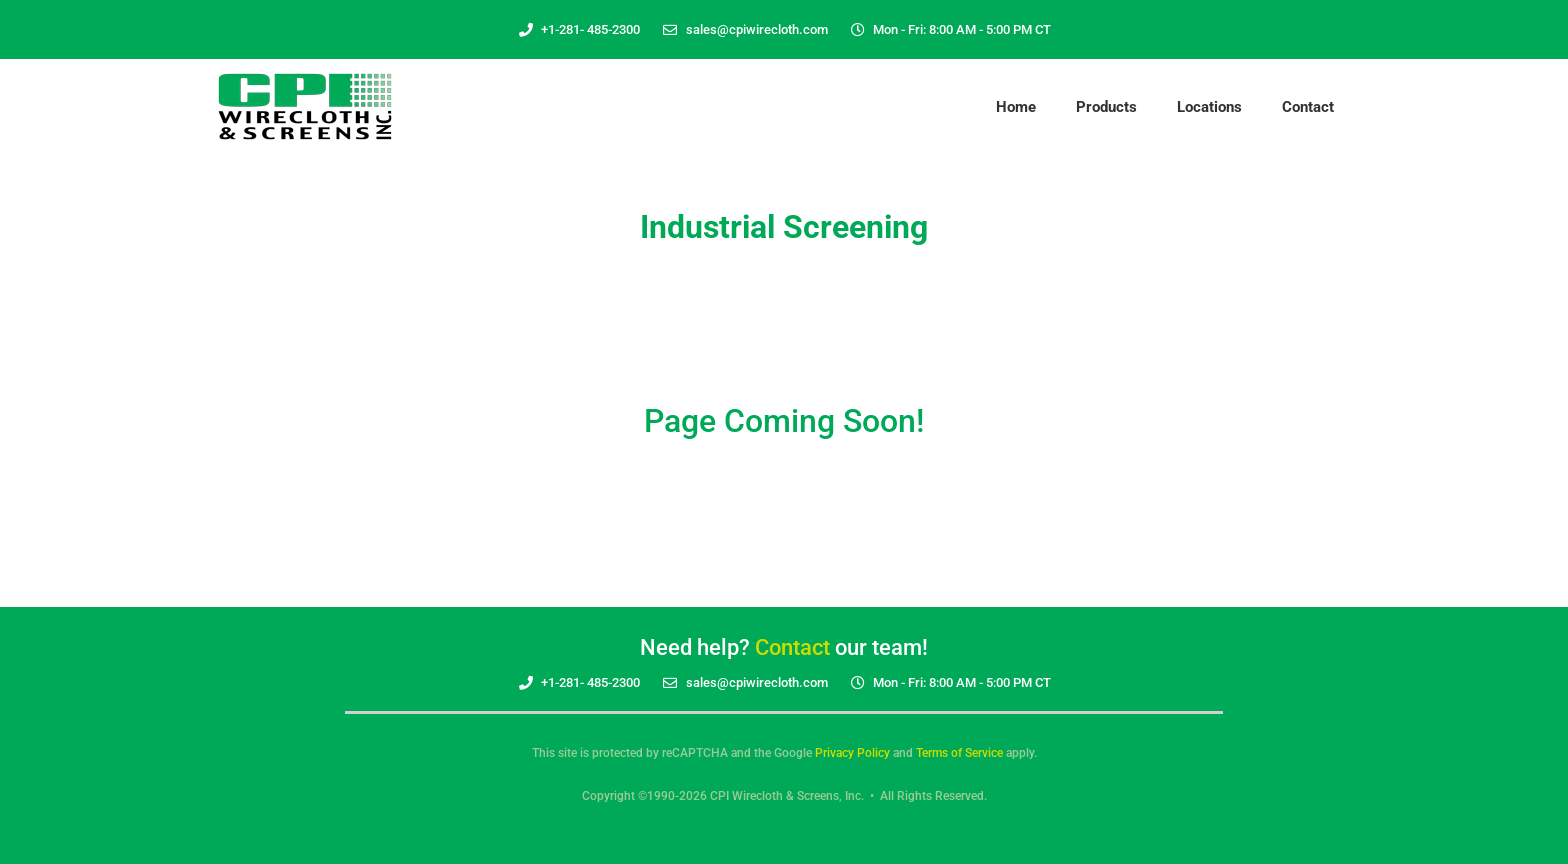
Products (1106, 107)
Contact (1308, 107)
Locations (1209, 107)
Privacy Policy (852, 753)
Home (1016, 107)
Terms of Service (959, 753)
